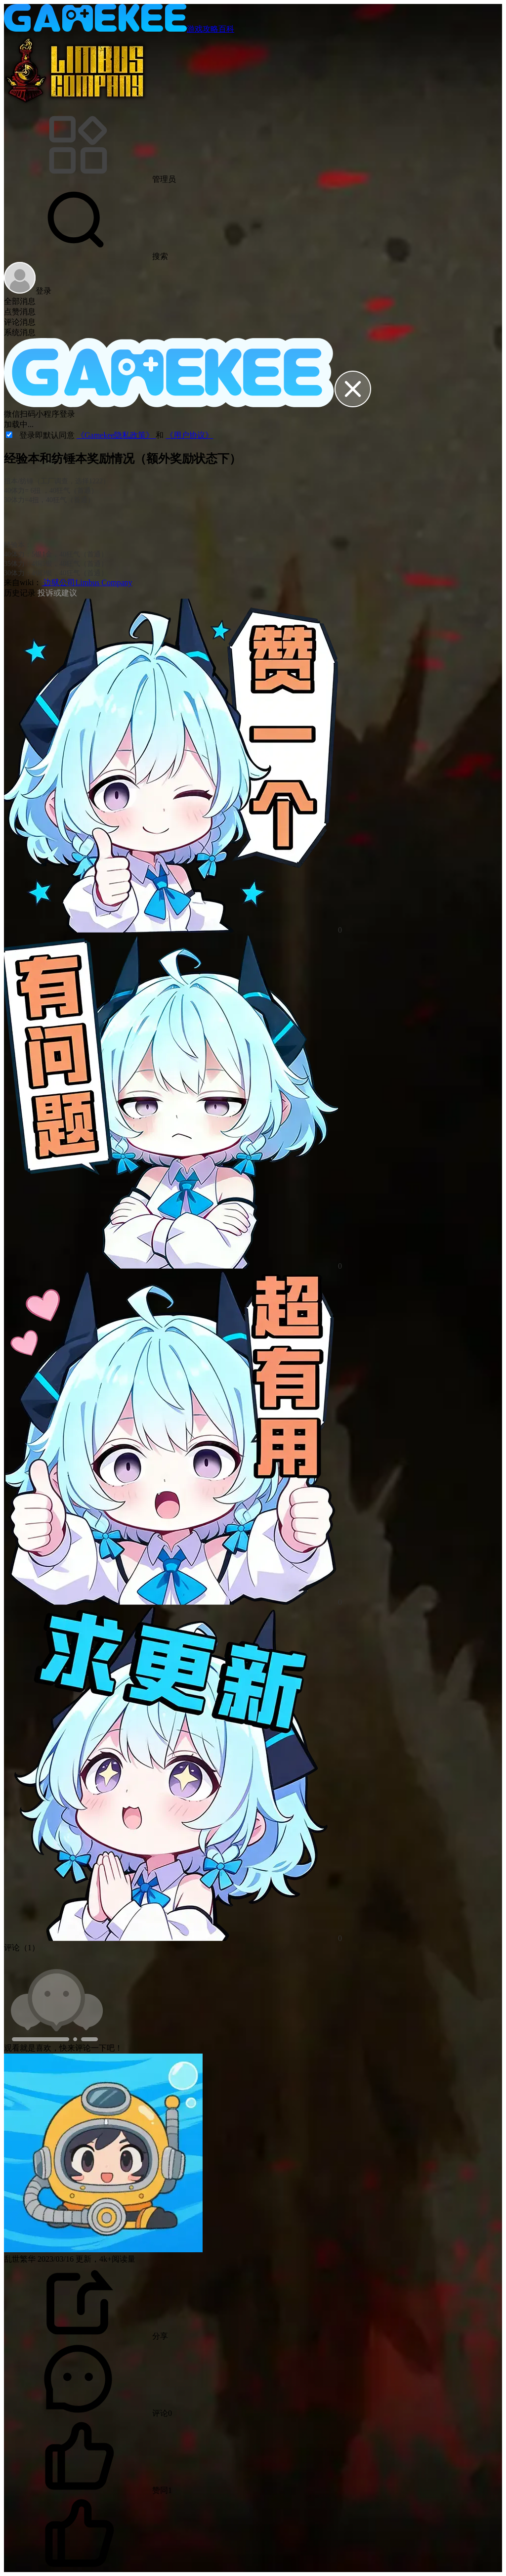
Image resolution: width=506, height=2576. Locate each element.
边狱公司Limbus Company (87, 582)
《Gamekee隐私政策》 (116, 435)
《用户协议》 (189, 435)
